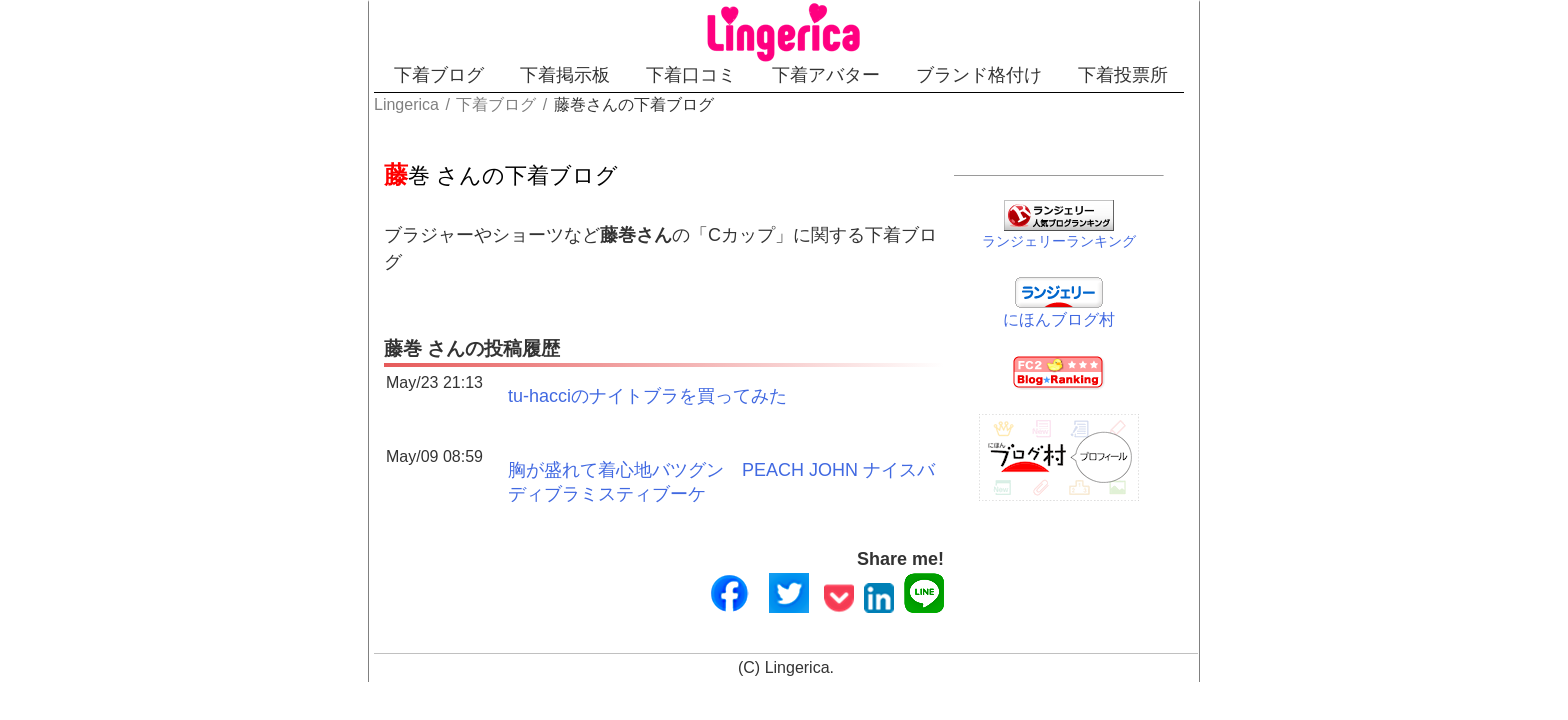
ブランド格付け (1042, 75)
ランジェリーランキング (1111, 237)
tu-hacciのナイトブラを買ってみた (545, 370)
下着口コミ (684, 75)
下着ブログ (362, 75)
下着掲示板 (523, 75)
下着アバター (854, 75)
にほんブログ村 (1111, 315)
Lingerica (797, 646)
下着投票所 (1221, 75)
